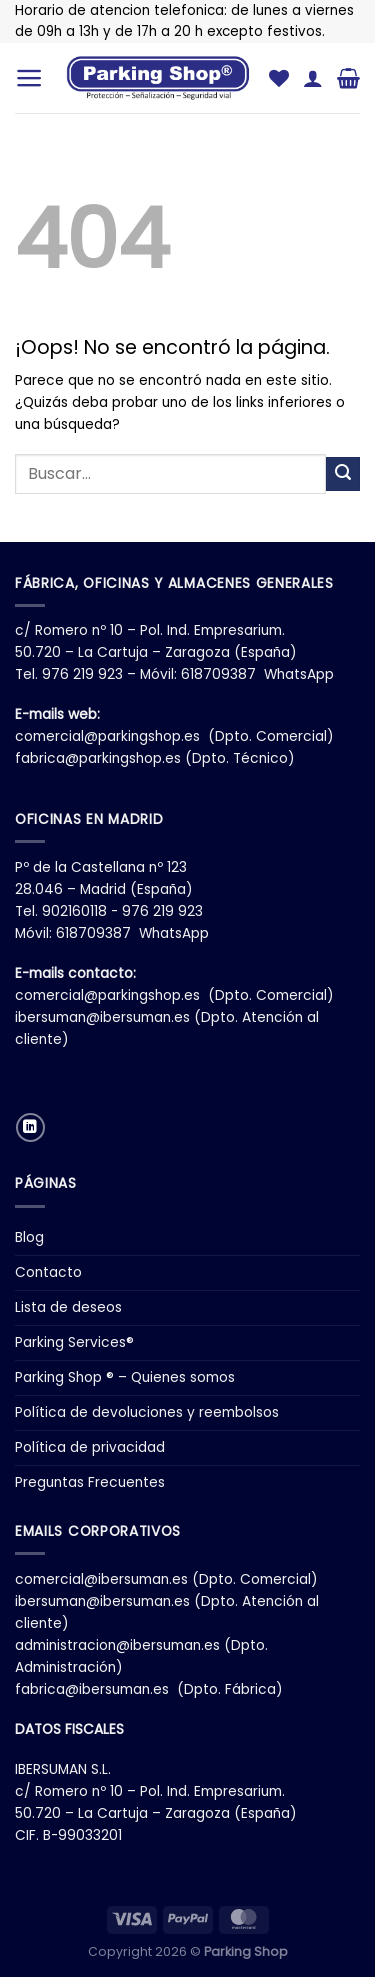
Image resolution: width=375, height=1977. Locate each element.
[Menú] (29, 78)
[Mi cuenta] (313, 78)
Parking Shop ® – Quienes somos (125, 1377)
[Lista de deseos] (279, 78)
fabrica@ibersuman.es (92, 1689)
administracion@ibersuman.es (117, 1645)
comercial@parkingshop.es (107, 736)
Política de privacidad (90, 1447)
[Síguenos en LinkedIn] (30, 1127)
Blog (29, 1237)
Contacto (48, 1272)
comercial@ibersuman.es (101, 1579)
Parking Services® (74, 1342)
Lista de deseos (68, 1307)
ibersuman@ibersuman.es (102, 1017)
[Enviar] (343, 474)
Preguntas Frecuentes (90, 1482)
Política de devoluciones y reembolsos (147, 1412)
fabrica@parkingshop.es (98, 758)
